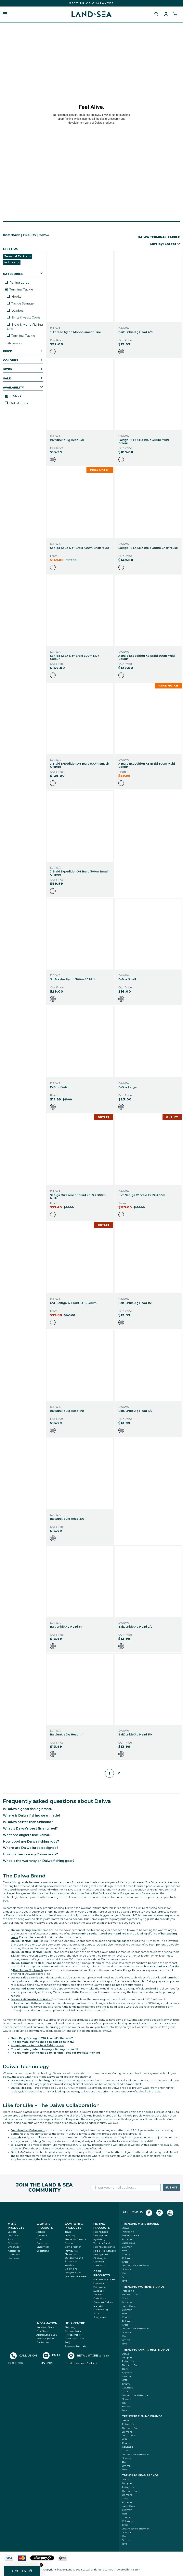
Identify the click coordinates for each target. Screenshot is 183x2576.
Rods (72, 39)
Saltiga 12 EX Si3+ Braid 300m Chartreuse (148, 548)
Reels (54, 39)
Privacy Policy (73, 2334)
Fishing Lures (17, 282)
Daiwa (125, 2227)
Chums (126, 2254)
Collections (14, 2254)
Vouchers (70, 2264)
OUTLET (98, 2305)
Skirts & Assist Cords (23, 317)
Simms (126, 2276)
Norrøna (126, 2269)
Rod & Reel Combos (104, 2250)
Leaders (15, 310)
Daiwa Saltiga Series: (26, 1977)
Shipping (70, 2327)
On (124, 2273)
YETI (124, 2250)
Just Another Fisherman (136, 2265)
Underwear (14, 2246)
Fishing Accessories (104, 2246)
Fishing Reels (100, 2231)
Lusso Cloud (129, 2242)
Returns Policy (73, 2330)
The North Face (130, 2235)
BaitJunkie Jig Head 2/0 (135, 1626)
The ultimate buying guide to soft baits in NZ (42, 2041)
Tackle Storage (20, 303)
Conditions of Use (74, 2338)
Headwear (13, 2258)
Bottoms (13, 2243)
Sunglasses (99, 2317)
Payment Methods (75, 2346)
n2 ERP (135, 2569)
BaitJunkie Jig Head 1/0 (135, 1734)
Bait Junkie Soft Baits (164, 1966)
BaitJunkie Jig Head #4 (67, 1734)
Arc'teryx (127, 2239)
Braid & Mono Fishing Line (25, 327)
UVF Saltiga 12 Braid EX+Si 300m (73, 1303)
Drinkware (99, 2287)
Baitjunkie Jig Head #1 (66, 1626)
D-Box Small (127, 979)
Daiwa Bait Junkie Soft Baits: (31, 1999)
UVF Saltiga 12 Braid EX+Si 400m (141, 1195)
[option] (53, 351)
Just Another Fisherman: (28, 2130)
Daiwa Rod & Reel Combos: (29, 1988)
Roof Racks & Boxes (104, 2279)
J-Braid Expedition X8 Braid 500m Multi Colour (146, 657)
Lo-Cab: (16, 2137)
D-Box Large (127, 1087)
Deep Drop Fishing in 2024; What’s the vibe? (42, 2038)
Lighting (70, 2235)
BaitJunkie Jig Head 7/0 (67, 1411)
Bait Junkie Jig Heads (28, 1970)
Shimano (127, 2431)
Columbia (127, 2258)
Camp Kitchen (73, 2246)
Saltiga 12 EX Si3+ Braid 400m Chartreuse (80, 548)
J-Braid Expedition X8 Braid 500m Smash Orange (79, 765)
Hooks (14, 296)
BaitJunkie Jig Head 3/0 (67, 1519)
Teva (124, 2280)
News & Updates (45, 2338)
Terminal (114, 39)
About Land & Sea (46, 2334)
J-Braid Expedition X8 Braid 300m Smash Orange (79, 873)
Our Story (42, 2330)
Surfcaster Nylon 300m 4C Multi (73, 979)
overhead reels (118, 1933)
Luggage (98, 2290)
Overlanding (100, 2309)
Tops (10, 2239)
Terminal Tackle (19, 289)
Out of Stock (16, 403)
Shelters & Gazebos (75, 2239)
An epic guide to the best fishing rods (37, 2045)
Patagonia (128, 2231)
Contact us (42, 2342)
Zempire (127, 2357)
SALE (96, 2313)
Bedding (69, 2243)
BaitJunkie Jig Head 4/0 (135, 332)
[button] (5, 14)
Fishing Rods (100, 2235)
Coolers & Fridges (102, 2301)
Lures (90, 39)
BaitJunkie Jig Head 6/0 (67, 440)
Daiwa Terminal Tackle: (27, 1962)
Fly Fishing (99, 2239)
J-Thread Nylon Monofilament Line (75, 332)
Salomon (127, 2246)
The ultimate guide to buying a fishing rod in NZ (45, 2049)
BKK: (14, 2152)
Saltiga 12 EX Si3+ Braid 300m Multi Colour (75, 657)
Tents (68, 2231)
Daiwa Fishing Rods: (25, 1940)
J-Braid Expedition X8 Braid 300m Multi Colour (146, 765)
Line (135, 39)
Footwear (13, 2235)
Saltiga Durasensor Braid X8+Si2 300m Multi (78, 1196)
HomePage (11, 235)
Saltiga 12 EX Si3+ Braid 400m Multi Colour (143, 441)
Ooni (125, 2298)
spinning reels (86, 1933)
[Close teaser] (41, 2565)
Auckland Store (45, 2327)
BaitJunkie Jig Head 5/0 (135, 1411)
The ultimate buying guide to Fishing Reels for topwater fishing (55, 2052)
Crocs (125, 2261)
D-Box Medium (60, 1087)
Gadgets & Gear (74, 2272)
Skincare (98, 2294)
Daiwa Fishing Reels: (25, 1930)
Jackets (12, 2231)
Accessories (14, 2250)
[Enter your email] (126, 2187)
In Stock (13, 396)
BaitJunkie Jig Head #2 (135, 1303)
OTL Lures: (18, 2144)
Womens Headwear (76, 2276)
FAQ (67, 2342)
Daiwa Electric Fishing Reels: (31, 1951)
